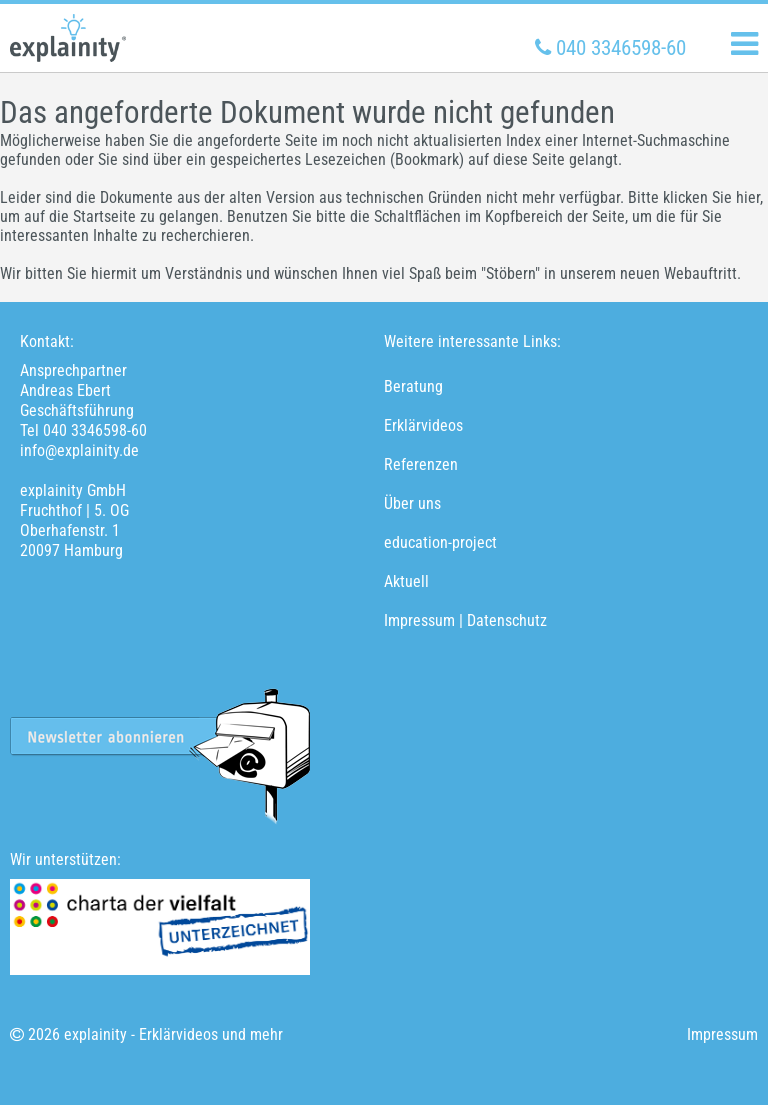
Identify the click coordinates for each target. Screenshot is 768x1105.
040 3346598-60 (613, 48)
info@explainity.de (79, 450)
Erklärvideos (423, 425)
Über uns (412, 503)
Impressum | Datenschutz (465, 620)
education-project (440, 542)
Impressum (722, 1034)
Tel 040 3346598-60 (83, 430)
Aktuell (406, 581)
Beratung (413, 386)
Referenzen (421, 464)
